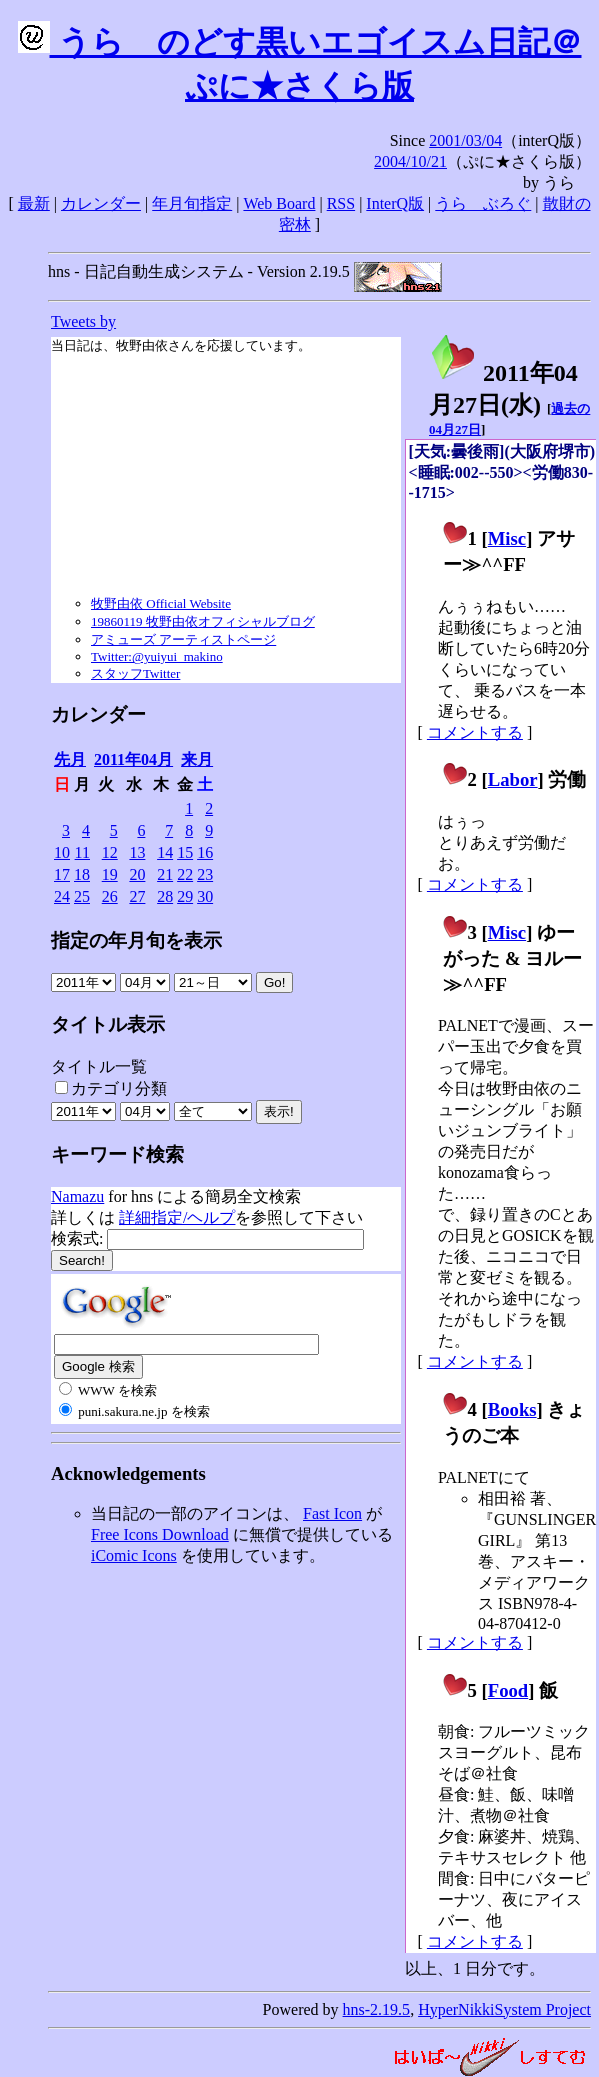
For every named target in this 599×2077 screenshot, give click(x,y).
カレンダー (101, 203)
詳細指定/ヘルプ (177, 1217)
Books (512, 1409)
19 (110, 874)
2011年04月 (133, 759)
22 (185, 874)
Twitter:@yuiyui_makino (157, 656)
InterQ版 (395, 203)
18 (82, 874)
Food (508, 1690)
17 (62, 874)
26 (110, 896)
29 (185, 896)
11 (82, 852)
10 (62, 852)
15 (185, 852)
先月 (70, 759)
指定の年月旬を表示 (136, 940)
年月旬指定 (192, 203)
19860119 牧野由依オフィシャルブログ (203, 621)
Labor (513, 779)
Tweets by (83, 321)
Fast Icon (332, 1513)
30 (205, 896)
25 (82, 896)
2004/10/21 (410, 161)
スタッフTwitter (135, 673)
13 (137, 852)
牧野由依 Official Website (161, 603)
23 (205, 874)
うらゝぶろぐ (483, 203)
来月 (197, 759)
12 (110, 852)
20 (137, 874)
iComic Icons (134, 1555)
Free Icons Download (160, 1534)
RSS (341, 203)
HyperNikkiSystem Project (504, 2009)
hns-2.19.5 (377, 2009)
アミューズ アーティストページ (183, 639)
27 (137, 896)
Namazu (77, 1196)
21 (165, 874)
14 (165, 852)
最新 (34, 203)
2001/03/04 (465, 140)
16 (205, 852)
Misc (507, 538)
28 (165, 896)
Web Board (279, 203)
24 (62, 896)
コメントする (475, 732)
